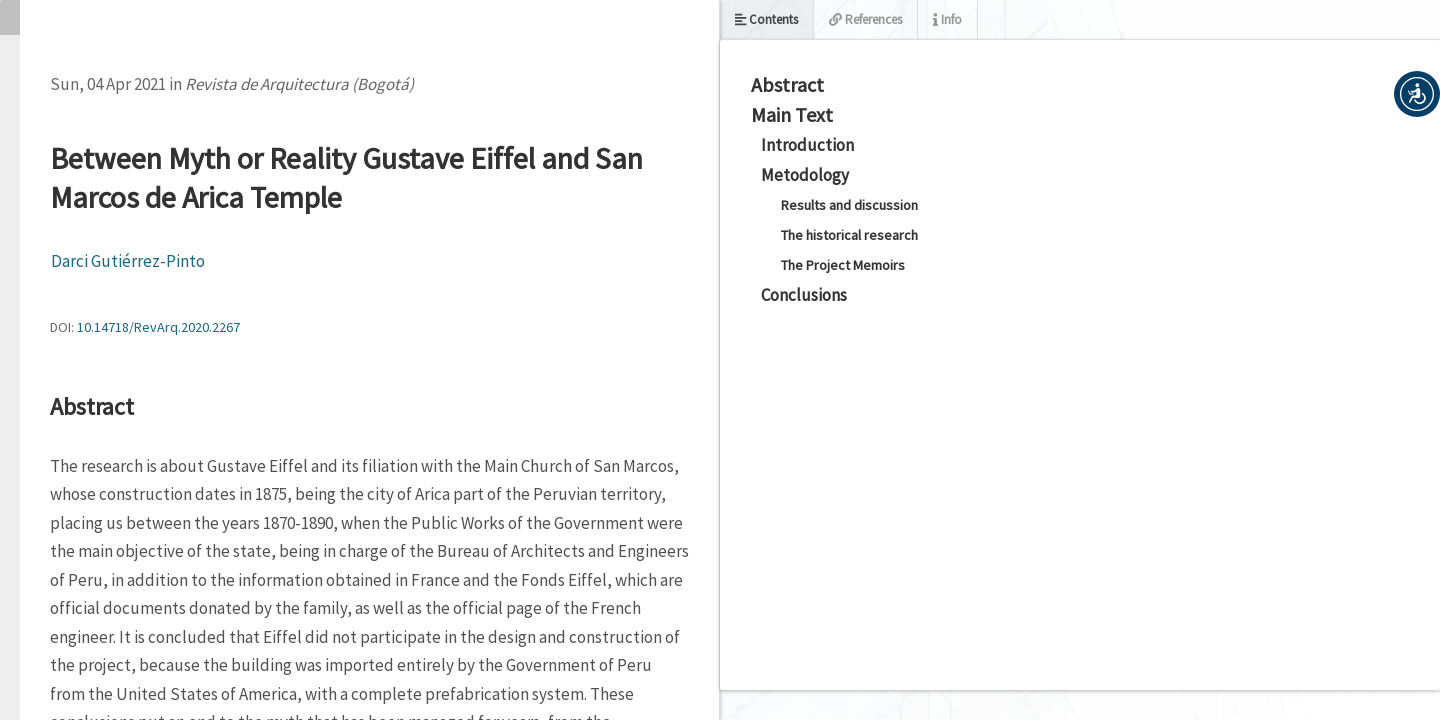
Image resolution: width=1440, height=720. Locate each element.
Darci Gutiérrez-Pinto (128, 261)
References (865, 19)
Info (947, 19)
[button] (1417, 94)
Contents (766, 19)
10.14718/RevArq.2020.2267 (158, 327)
